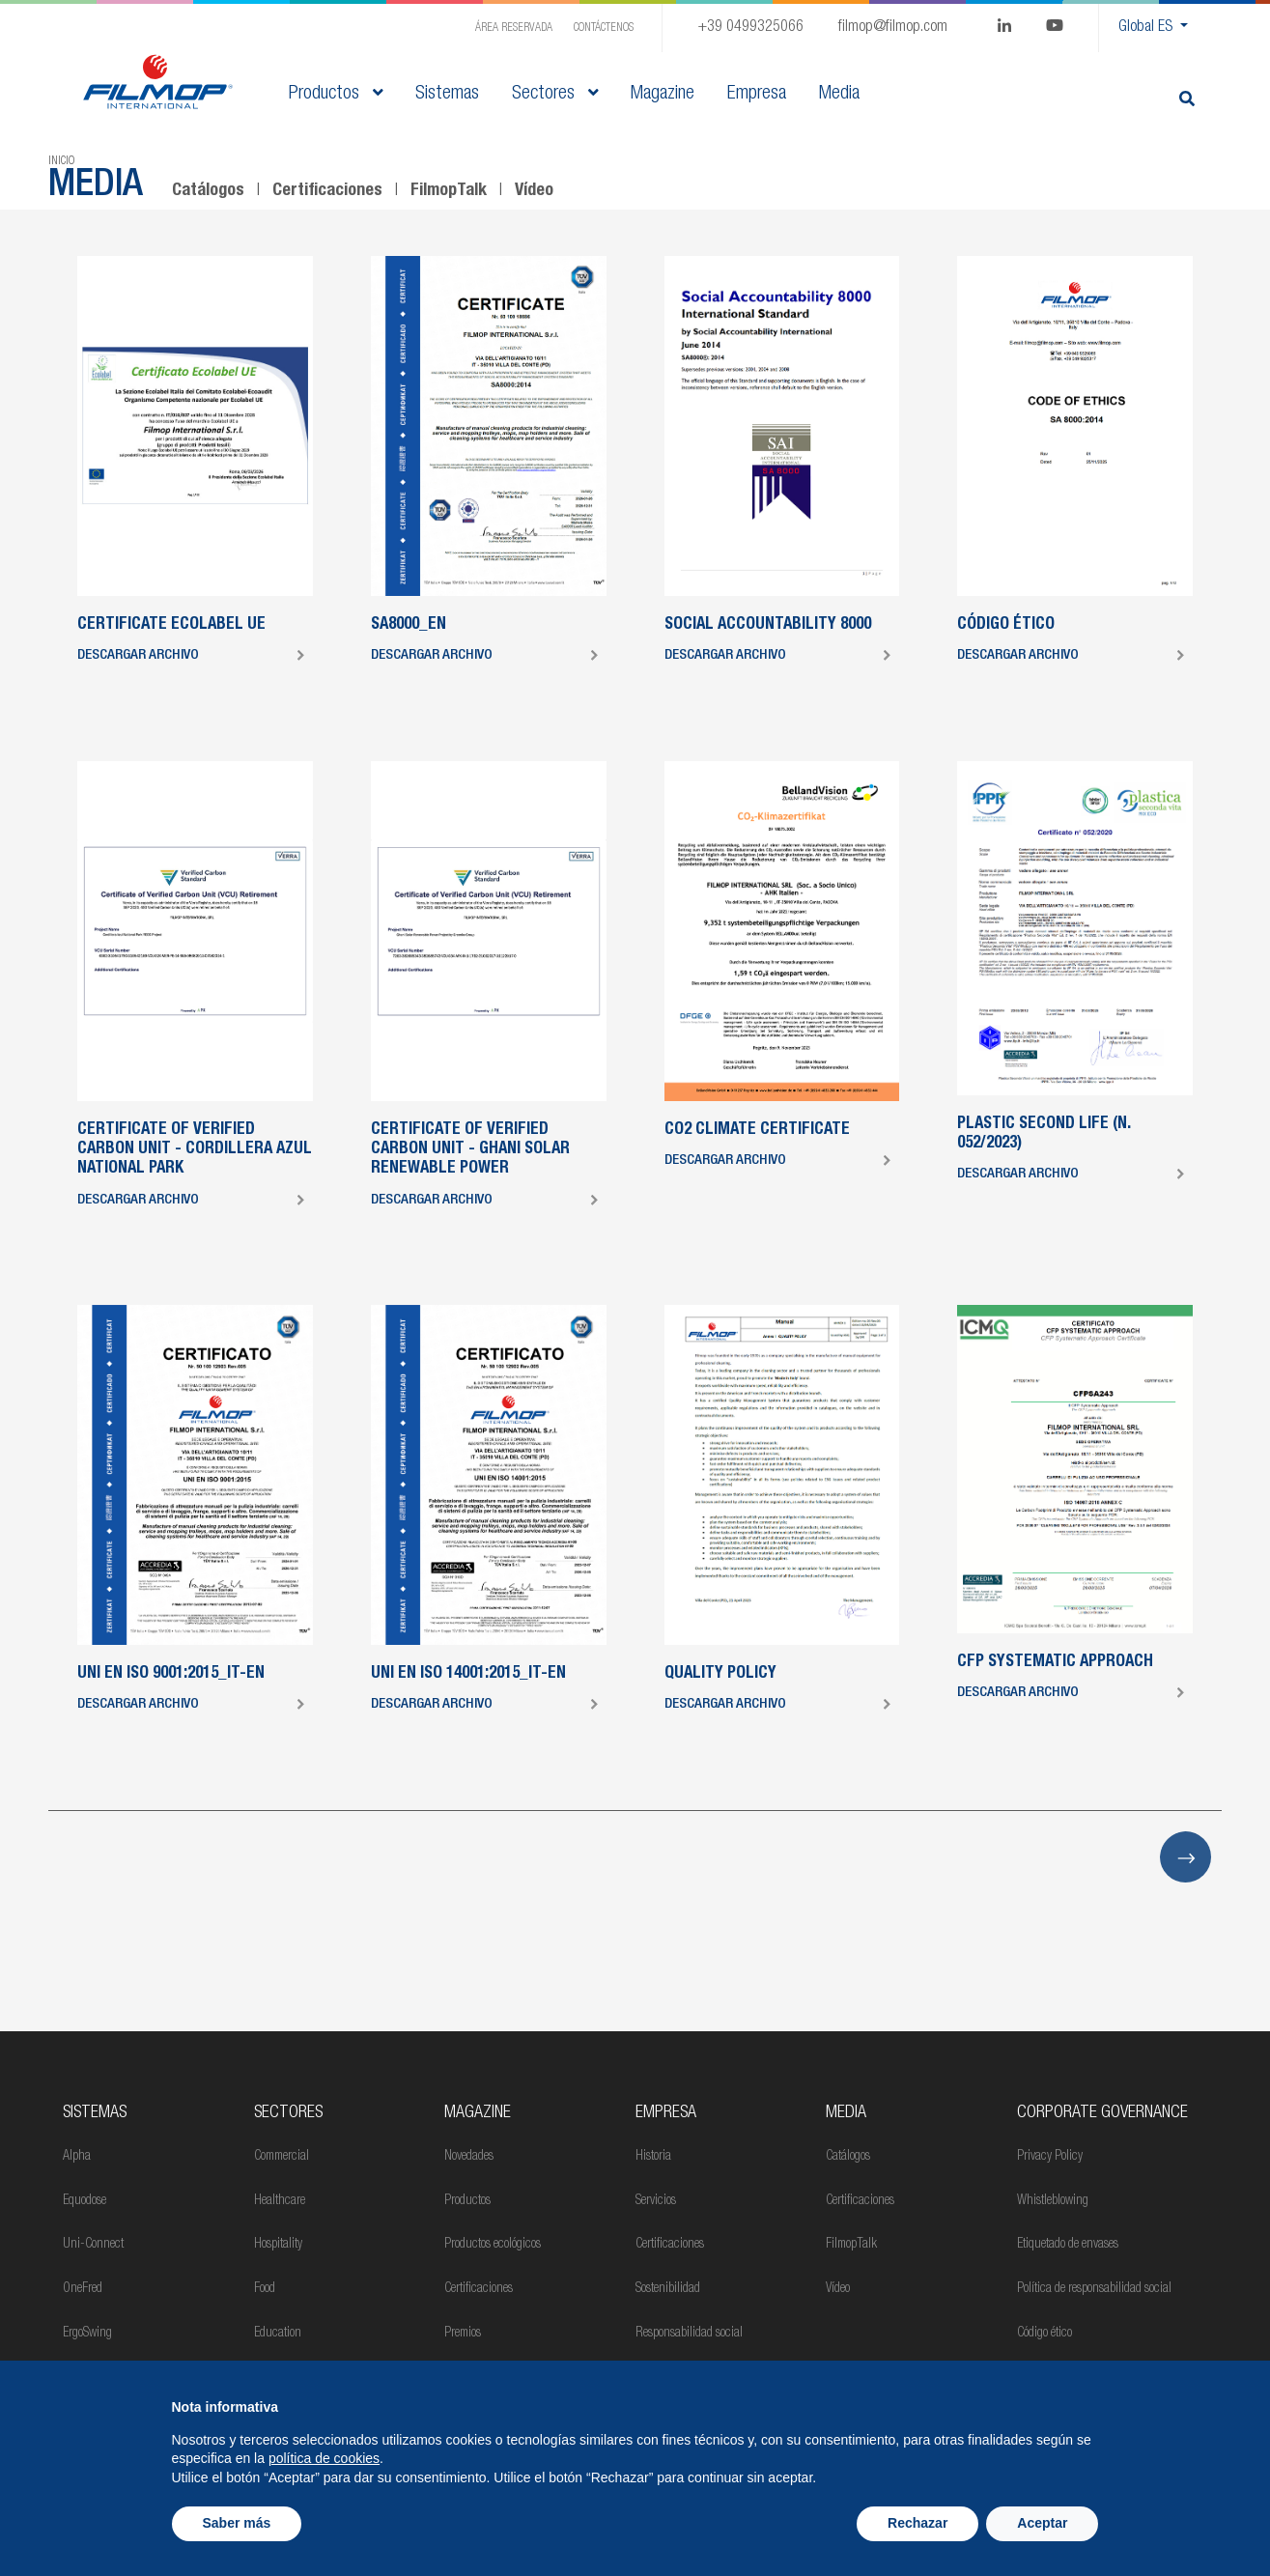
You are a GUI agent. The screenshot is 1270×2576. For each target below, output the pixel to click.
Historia (653, 2157)
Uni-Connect (93, 2244)
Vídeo (534, 191)
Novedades (469, 2157)
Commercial (281, 2157)
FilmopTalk (448, 191)
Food (264, 2289)
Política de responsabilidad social (1094, 2289)
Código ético (1044, 2333)
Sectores (555, 94)
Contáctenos (604, 28)
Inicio (61, 161)
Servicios (655, 2201)
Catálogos (208, 191)
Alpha (77, 2157)
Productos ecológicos (492, 2244)
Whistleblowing (1052, 2201)
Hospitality (278, 2244)
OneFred (82, 2289)
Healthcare (279, 2201)
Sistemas (95, 2113)
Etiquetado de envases (1067, 2244)
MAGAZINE (477, 2113)
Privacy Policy (1050, 2157)
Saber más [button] (237, 2523)
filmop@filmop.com (892, 28)
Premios (462, 2333)
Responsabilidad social (689, 2333)
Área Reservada (513, 28)
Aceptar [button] (1042, 2523)
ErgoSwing (87, 2333)
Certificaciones (327, 191)
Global (1147, 28)
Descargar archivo (138, 655)
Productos (335, 94)
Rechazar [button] (917, 2523)
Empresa (665, 2113)
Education (277, 2333)
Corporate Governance (1102, 2113)
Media (846, 2113)
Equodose (84, 2201)
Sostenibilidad (667, 2289)
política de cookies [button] (324, 2458)
